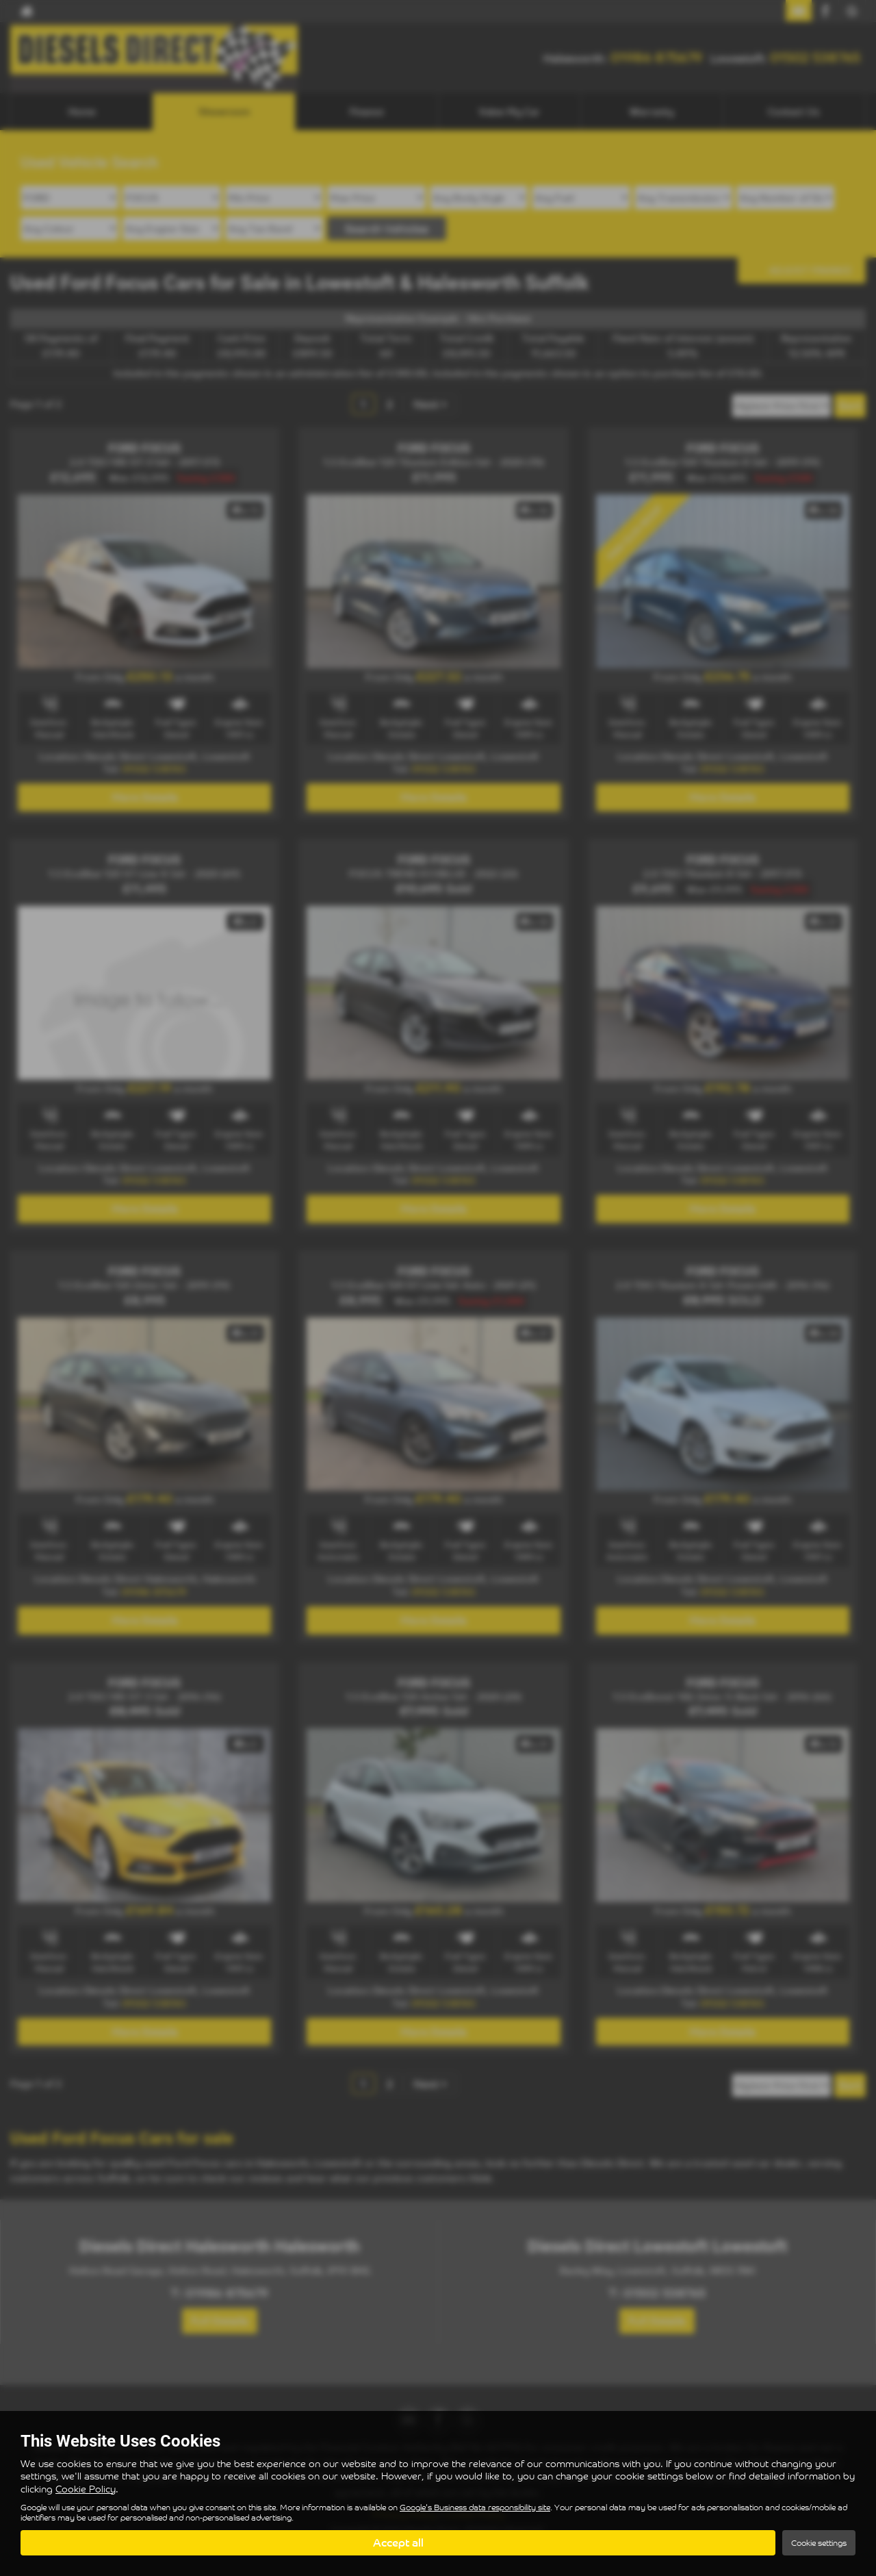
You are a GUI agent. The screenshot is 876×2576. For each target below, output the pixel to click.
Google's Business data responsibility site (475, 2507)
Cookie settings (819, 2542)
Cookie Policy (85, 2489)
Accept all (398, 2542)
